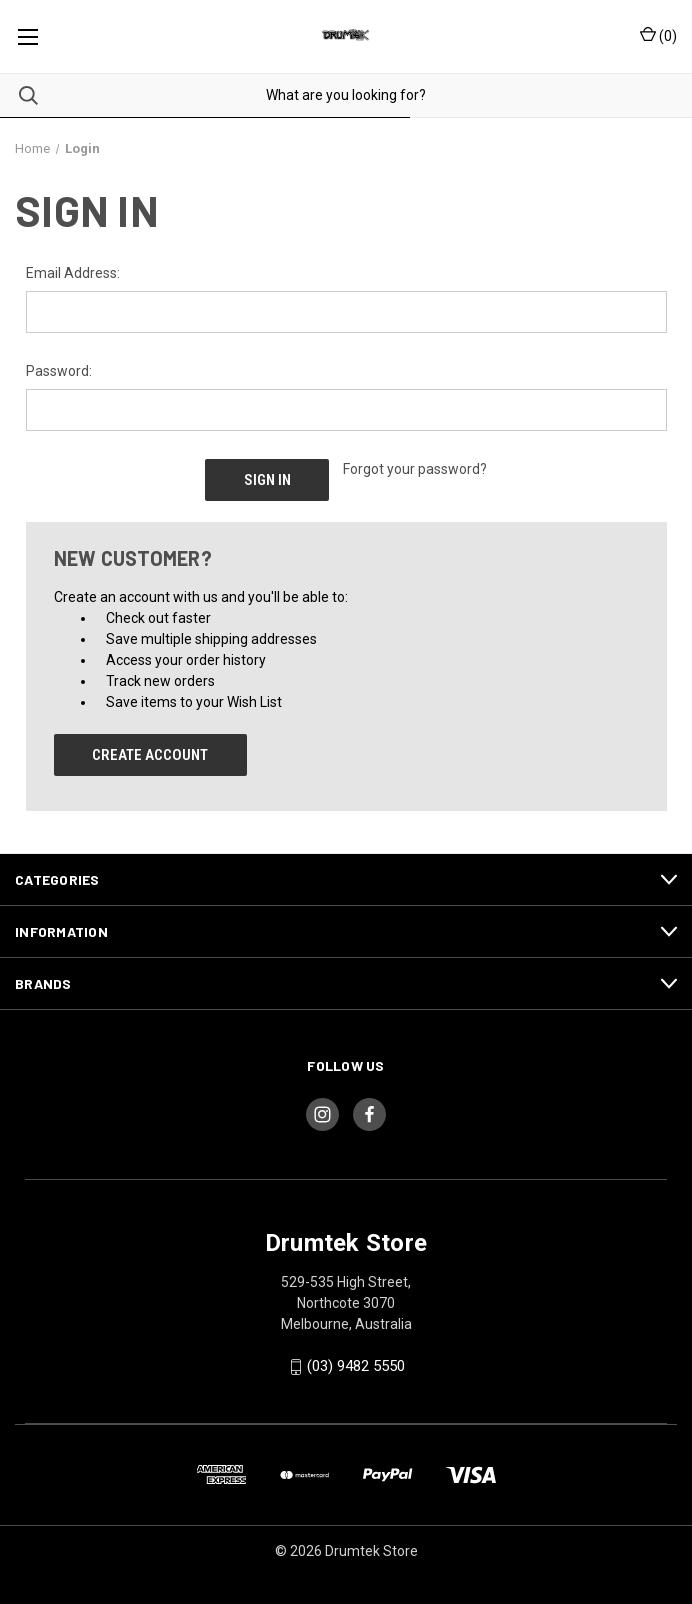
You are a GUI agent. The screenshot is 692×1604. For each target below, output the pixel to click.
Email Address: (73, 273)
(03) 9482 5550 (356, 1366)
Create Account (150, 755)
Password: (59, 371)
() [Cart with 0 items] (658, 35)
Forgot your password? (415, 469)
